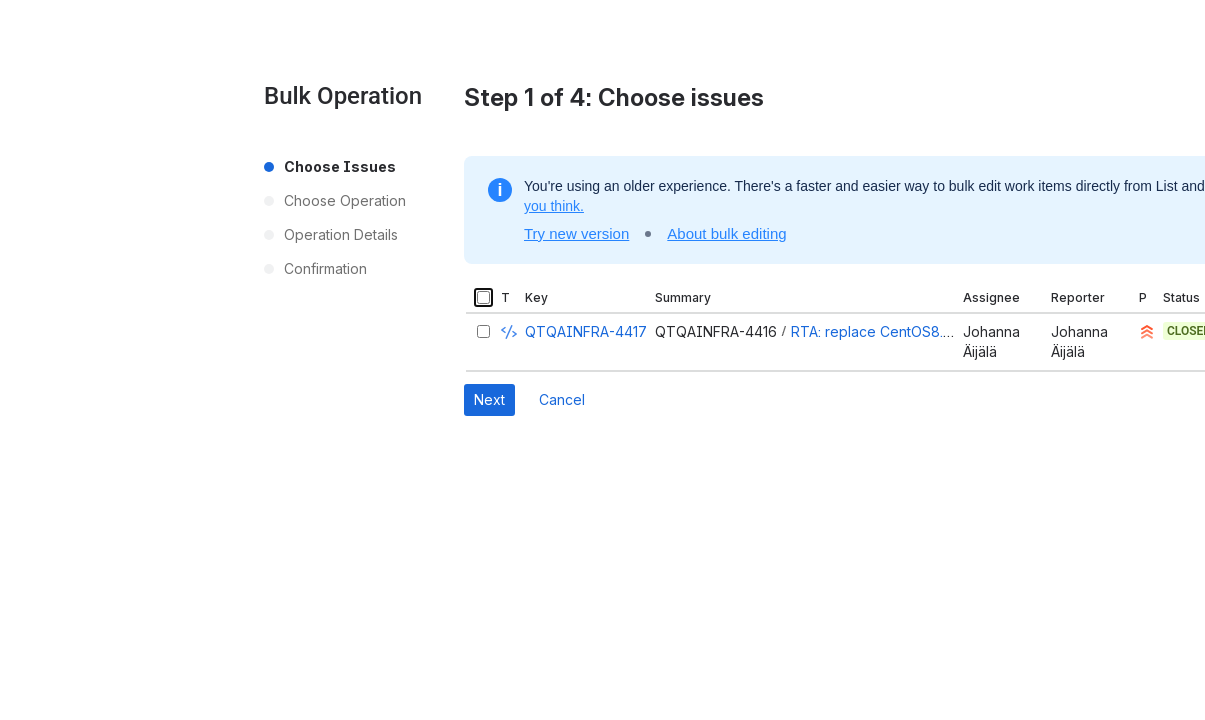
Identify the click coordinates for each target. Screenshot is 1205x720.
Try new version (576, 233)
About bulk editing (726, 233)
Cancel (562, 399)
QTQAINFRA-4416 (716, 331)
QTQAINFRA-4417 (586, 331)
